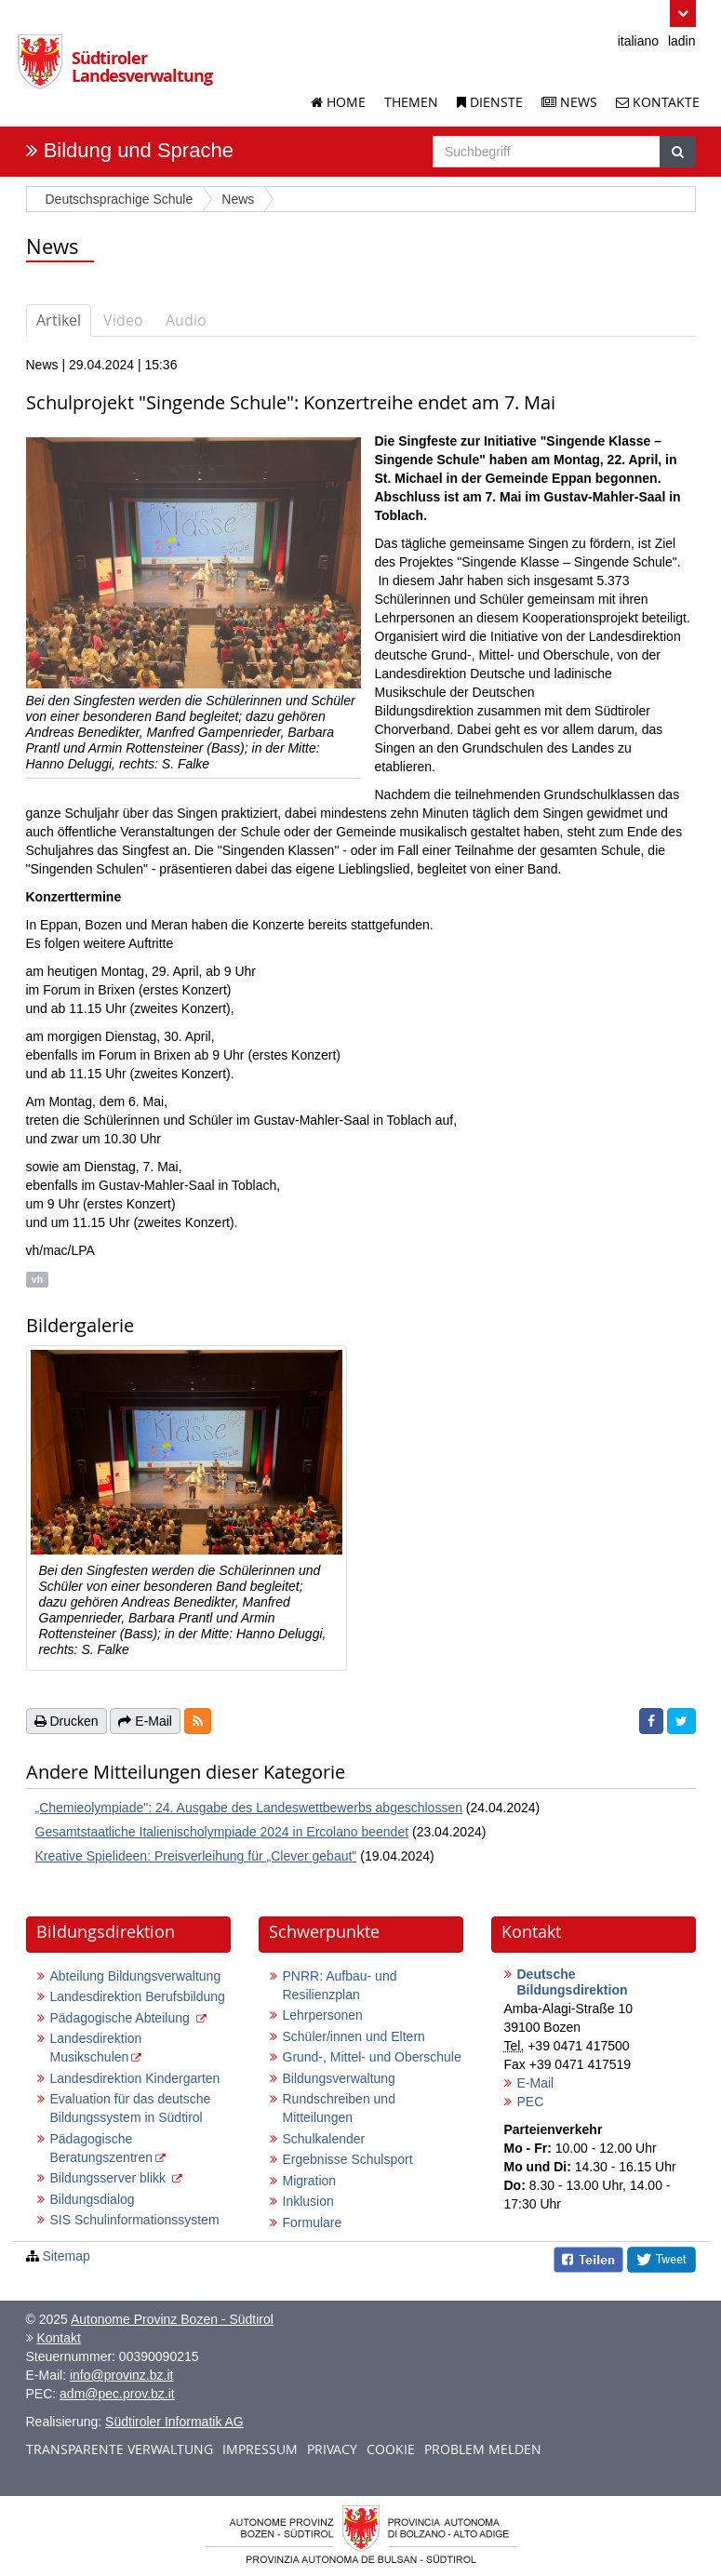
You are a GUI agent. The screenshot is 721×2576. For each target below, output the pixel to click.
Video (123, 320)
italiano (638, 40)
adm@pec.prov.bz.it (117, 2393)
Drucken (66, 1721)
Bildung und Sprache (139, 150)
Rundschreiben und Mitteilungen (339, 2108)
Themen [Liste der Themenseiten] (411, 102)
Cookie (391, 2449)
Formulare (312, 2222)
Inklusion (308, 2201)
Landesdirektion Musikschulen (96, 2047)
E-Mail (535, 2082)
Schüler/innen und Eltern (354, 2036)
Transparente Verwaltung (119, 2449)
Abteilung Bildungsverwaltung (135, 1976)
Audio (186, 320)
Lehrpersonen (323, 2015)
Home (338, 102)
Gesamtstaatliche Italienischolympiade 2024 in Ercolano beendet (222, 1831)
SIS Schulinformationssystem (135, 2219)
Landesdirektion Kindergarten (135, 2078)
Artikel (58, 320)
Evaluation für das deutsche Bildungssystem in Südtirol (130, 2108)
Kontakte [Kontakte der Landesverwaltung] (658, 102)
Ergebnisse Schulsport (348, 2159)
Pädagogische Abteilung (122, 2017)
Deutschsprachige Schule (120, 199)
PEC (530, 2101)
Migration (310, 2180)
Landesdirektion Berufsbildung (137, 1996)
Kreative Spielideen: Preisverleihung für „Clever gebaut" (196, 1856)
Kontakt (58, 2337)
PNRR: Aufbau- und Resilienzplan (340, 1985)
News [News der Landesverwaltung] (569, 102)
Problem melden (482, 2449)
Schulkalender (324, 2138)
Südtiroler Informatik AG (174, 2421)
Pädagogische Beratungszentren (102, 2148)
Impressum (260, 2449)
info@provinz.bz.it (121, 2375)
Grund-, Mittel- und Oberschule (372, 2056)
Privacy (332, 2449)
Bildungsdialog (92, 2199)
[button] (682, 13)
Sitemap (65, 2256)
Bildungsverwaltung (339, 2078)
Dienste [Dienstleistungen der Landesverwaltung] (490, 102)
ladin (682, 40)
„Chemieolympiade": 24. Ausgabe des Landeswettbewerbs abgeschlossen (248, 1807)
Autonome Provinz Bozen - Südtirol (172, 2319)
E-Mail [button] (145, 1721)
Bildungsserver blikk (109, 2177)
